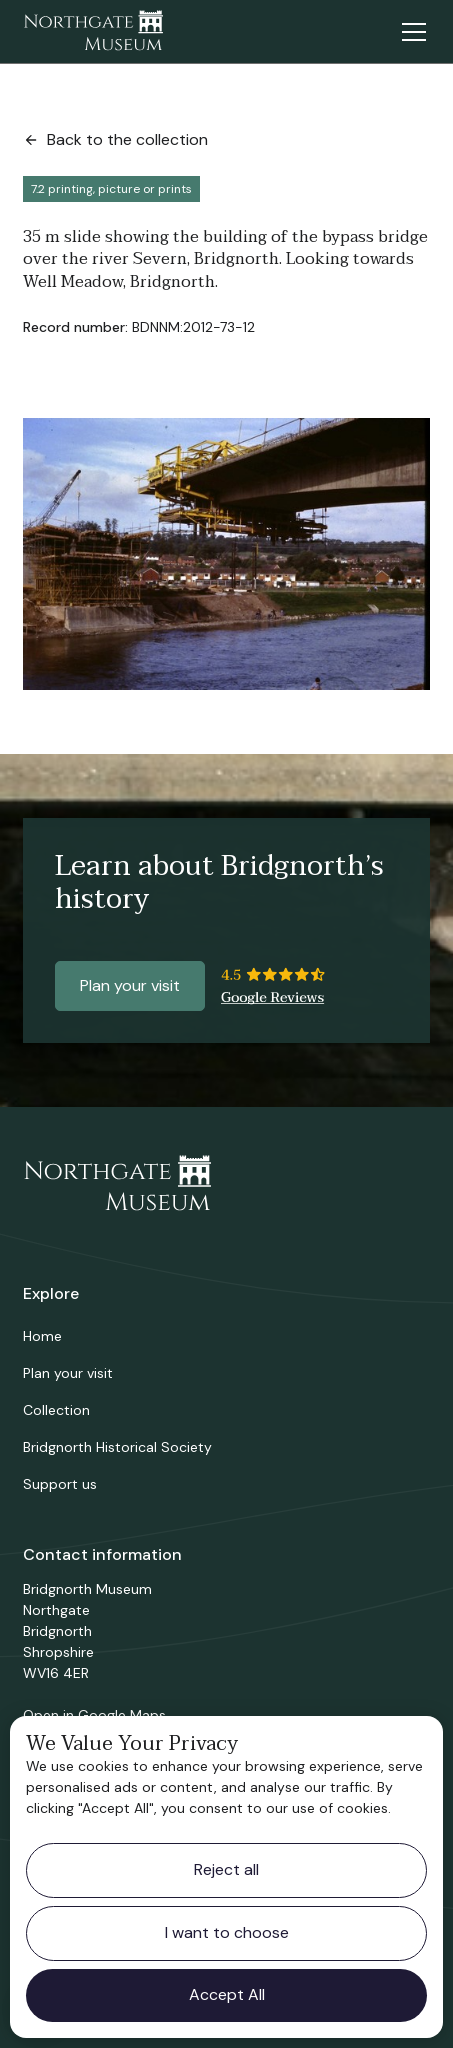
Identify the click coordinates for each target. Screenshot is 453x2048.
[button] (410, 32)
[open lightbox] (227, 554)
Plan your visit (130, 985)
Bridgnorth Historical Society (117, 1447)
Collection (56, 1410)
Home (42, 1336)
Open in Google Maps (94, 1715)
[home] (93, 32)
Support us (60, 1484)
